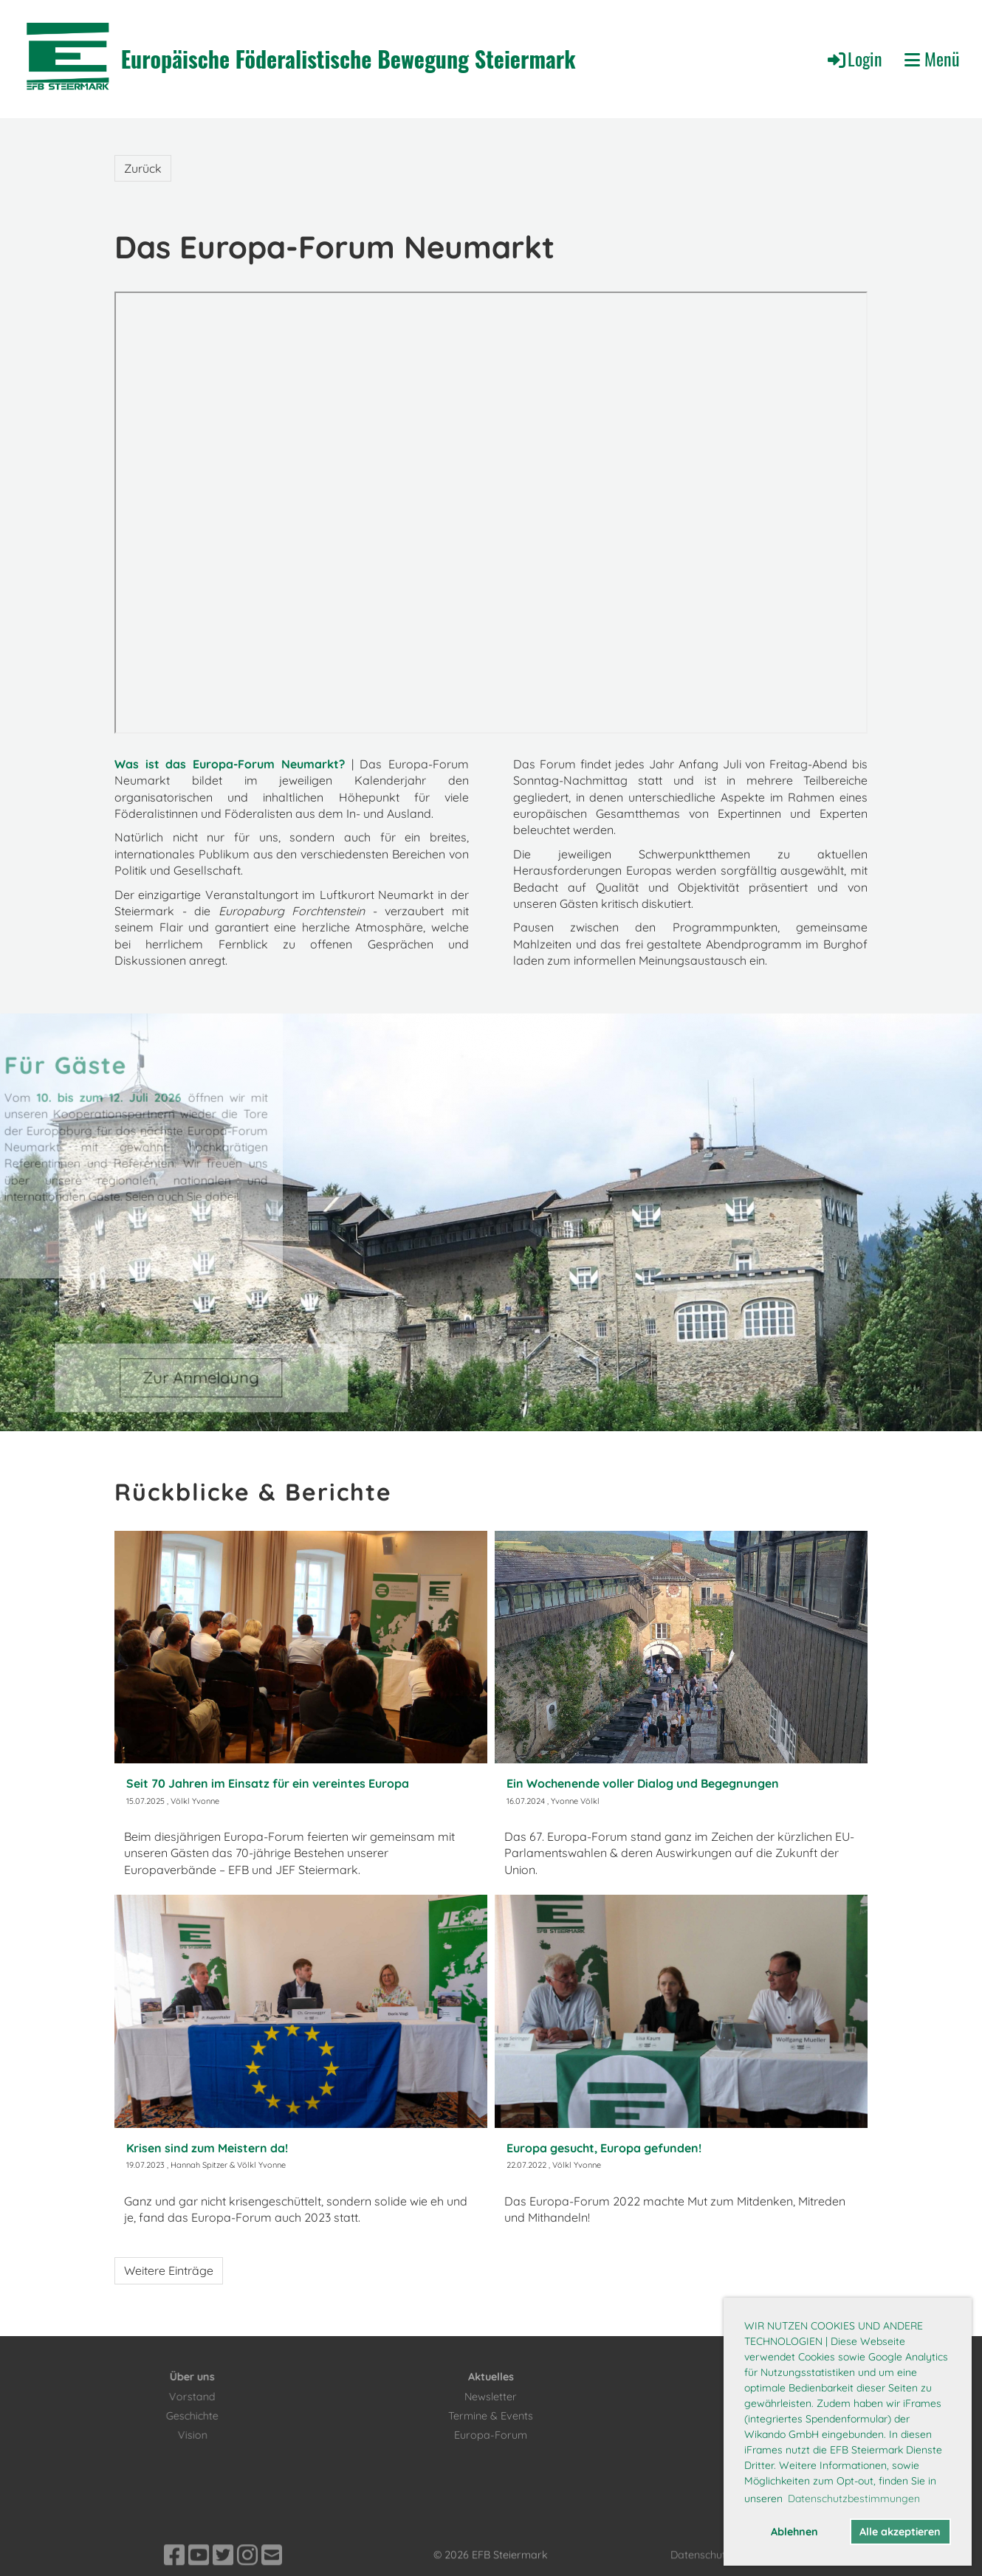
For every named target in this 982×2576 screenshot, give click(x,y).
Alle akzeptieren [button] (900, 2531)
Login (853, 58)
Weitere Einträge (168, 2270)
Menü (932, 59)
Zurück (143, 168)
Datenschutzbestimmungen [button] (854, 2498)
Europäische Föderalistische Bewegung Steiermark (348, 59)
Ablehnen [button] (794, 2531)
